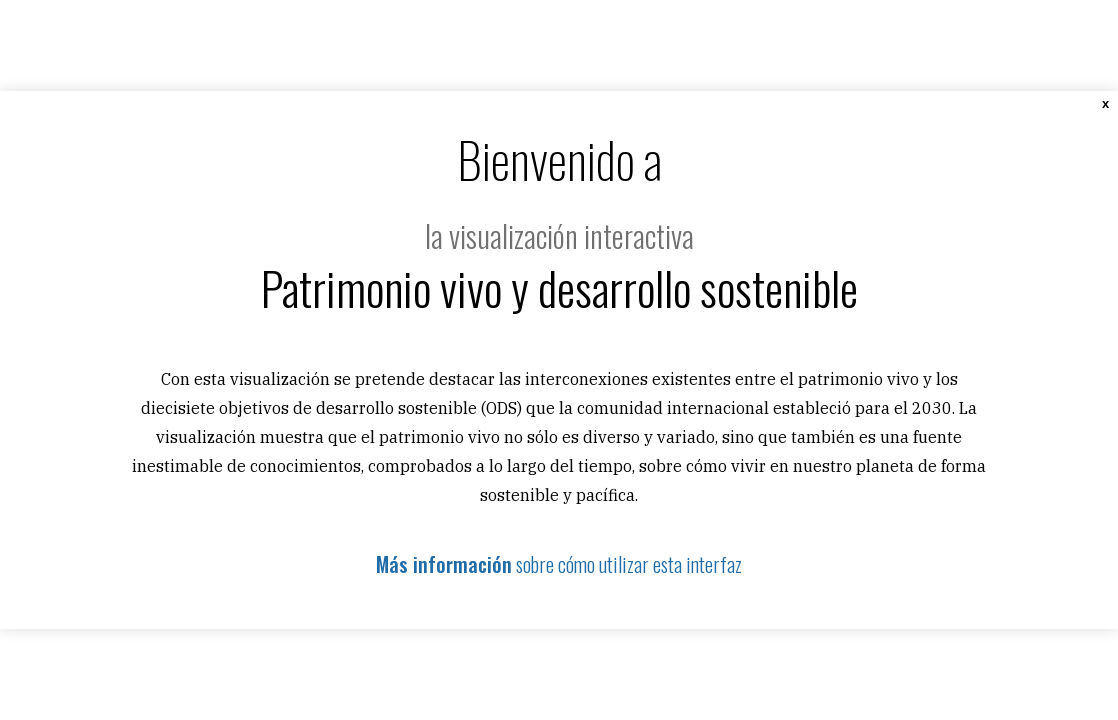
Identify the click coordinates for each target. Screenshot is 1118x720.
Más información (444, 564)
